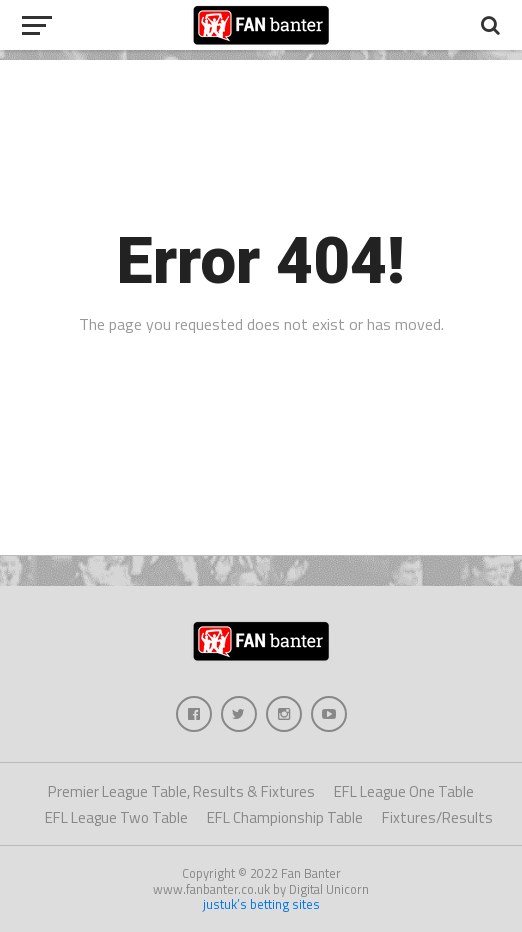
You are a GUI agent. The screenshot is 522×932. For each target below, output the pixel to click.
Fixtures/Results (437, 817)
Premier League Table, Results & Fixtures (181, 791)
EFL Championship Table (285, 817)
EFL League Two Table (116, 817)
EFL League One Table (404, 791)
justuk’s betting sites (261, 904)
